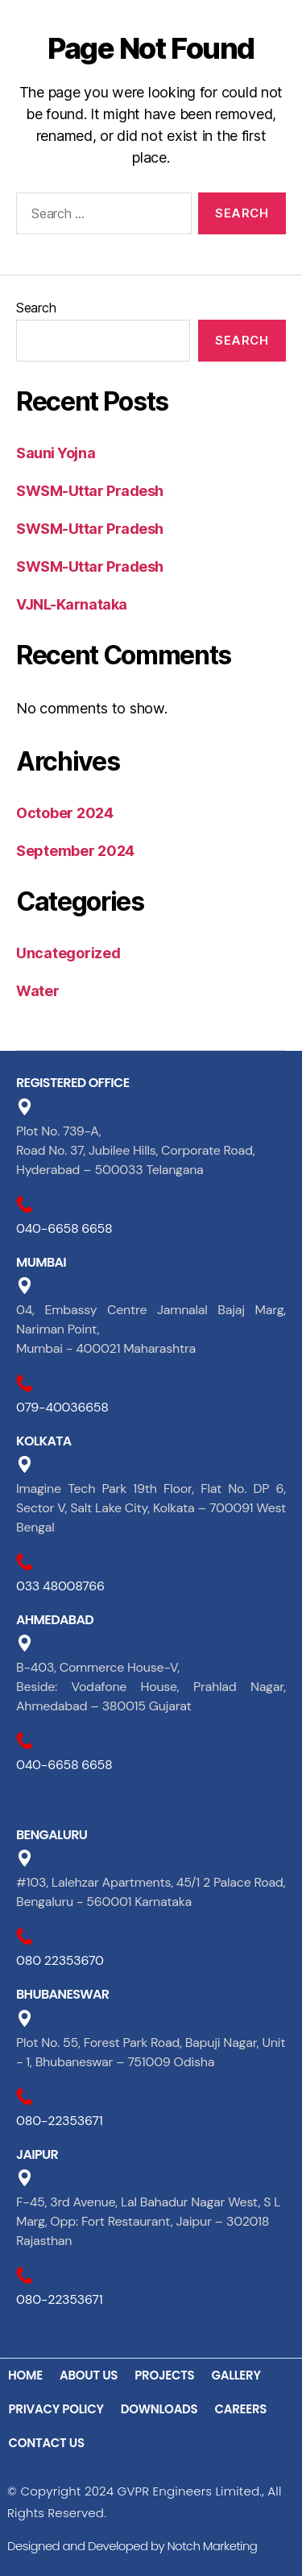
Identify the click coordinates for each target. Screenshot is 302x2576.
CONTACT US (47, 2442)
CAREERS (240, 2408)
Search (36, 308)
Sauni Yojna (55, 452)
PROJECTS (164, 2375)
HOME (25, 2375)
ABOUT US (89, 2375)
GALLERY (235, 2375)
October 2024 (65, 812)
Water (38, 990)
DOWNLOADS (159, 2408)
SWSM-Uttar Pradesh (89, 490)
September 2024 (75, 850)
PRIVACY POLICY (56, 2408)
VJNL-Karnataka (71, 604)
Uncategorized (68, 953)
